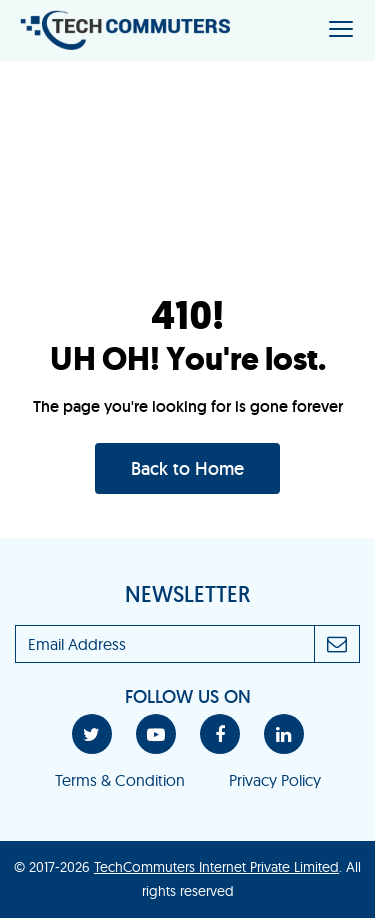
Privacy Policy (275, 780)
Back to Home (187, 468)
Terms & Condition (120, 780)
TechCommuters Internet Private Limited (216, 867)
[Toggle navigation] (341, 30)
